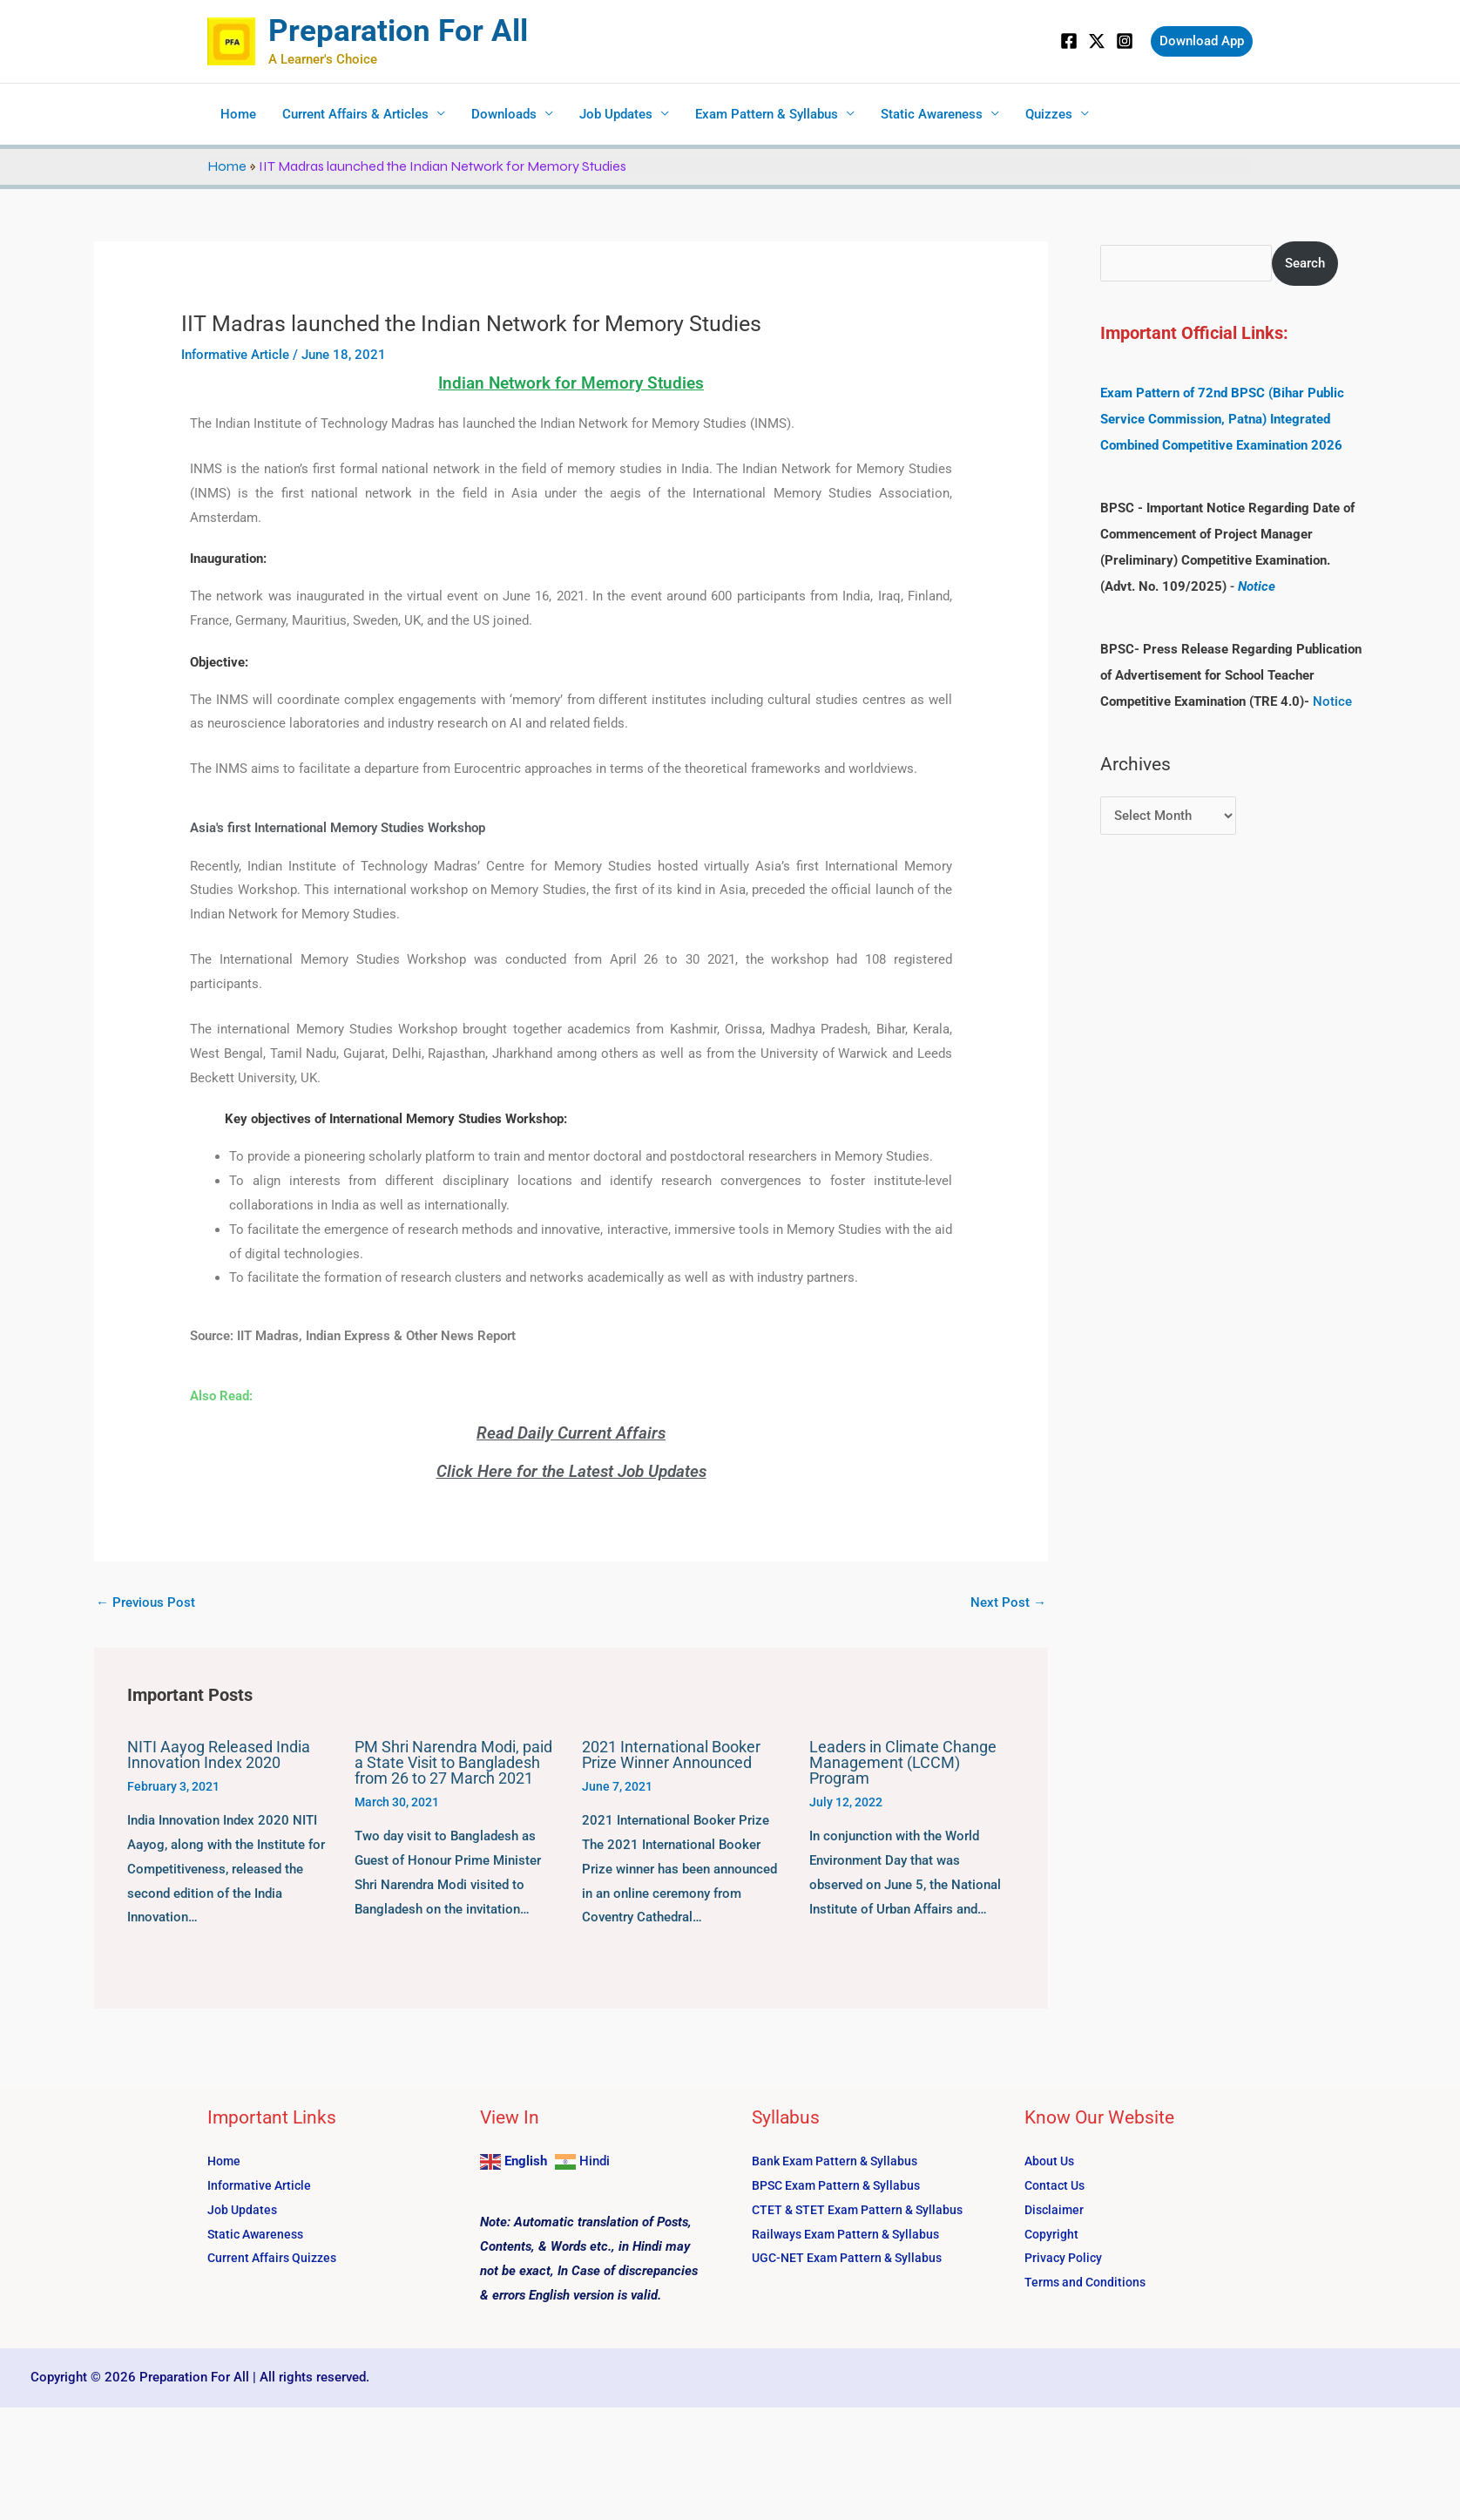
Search (1306, 263)
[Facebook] (1069, 41)
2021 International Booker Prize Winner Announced (671, 1754)
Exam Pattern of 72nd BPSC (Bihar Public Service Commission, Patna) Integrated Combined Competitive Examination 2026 (1222, 419)
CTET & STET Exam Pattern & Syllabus (864, 2210)
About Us (1051, 2161)
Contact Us (1057, 2185)
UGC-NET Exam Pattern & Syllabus (852, 2258)
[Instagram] (1124, 41)
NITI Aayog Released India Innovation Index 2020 (218, 1754)
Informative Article (235, 354)
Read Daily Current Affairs (571, 1433)
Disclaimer (1055, 2210)
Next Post (1008, 1602)
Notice (1256, 586)
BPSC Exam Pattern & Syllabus (841, 2185)
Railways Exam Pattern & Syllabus (851, 2234)
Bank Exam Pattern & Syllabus (839, 2161)
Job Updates (615, 114)
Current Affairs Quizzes (275, 2258)
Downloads (504, 114)
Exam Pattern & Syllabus (766, 114)
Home (238, 114)
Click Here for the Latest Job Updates (571, 1471)
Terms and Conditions (1088, 2282)
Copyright (1052, 2234)
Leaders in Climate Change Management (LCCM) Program (903, 1762)
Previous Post (145, 1602)
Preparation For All (398, 31)
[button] (1202, 41)
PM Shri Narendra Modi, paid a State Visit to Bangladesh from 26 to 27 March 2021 (453, 1762)
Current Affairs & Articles (355, 114)
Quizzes (1048, 114)
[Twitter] (1096, 41)
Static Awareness (932, 114)
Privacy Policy (1065, 2258)
